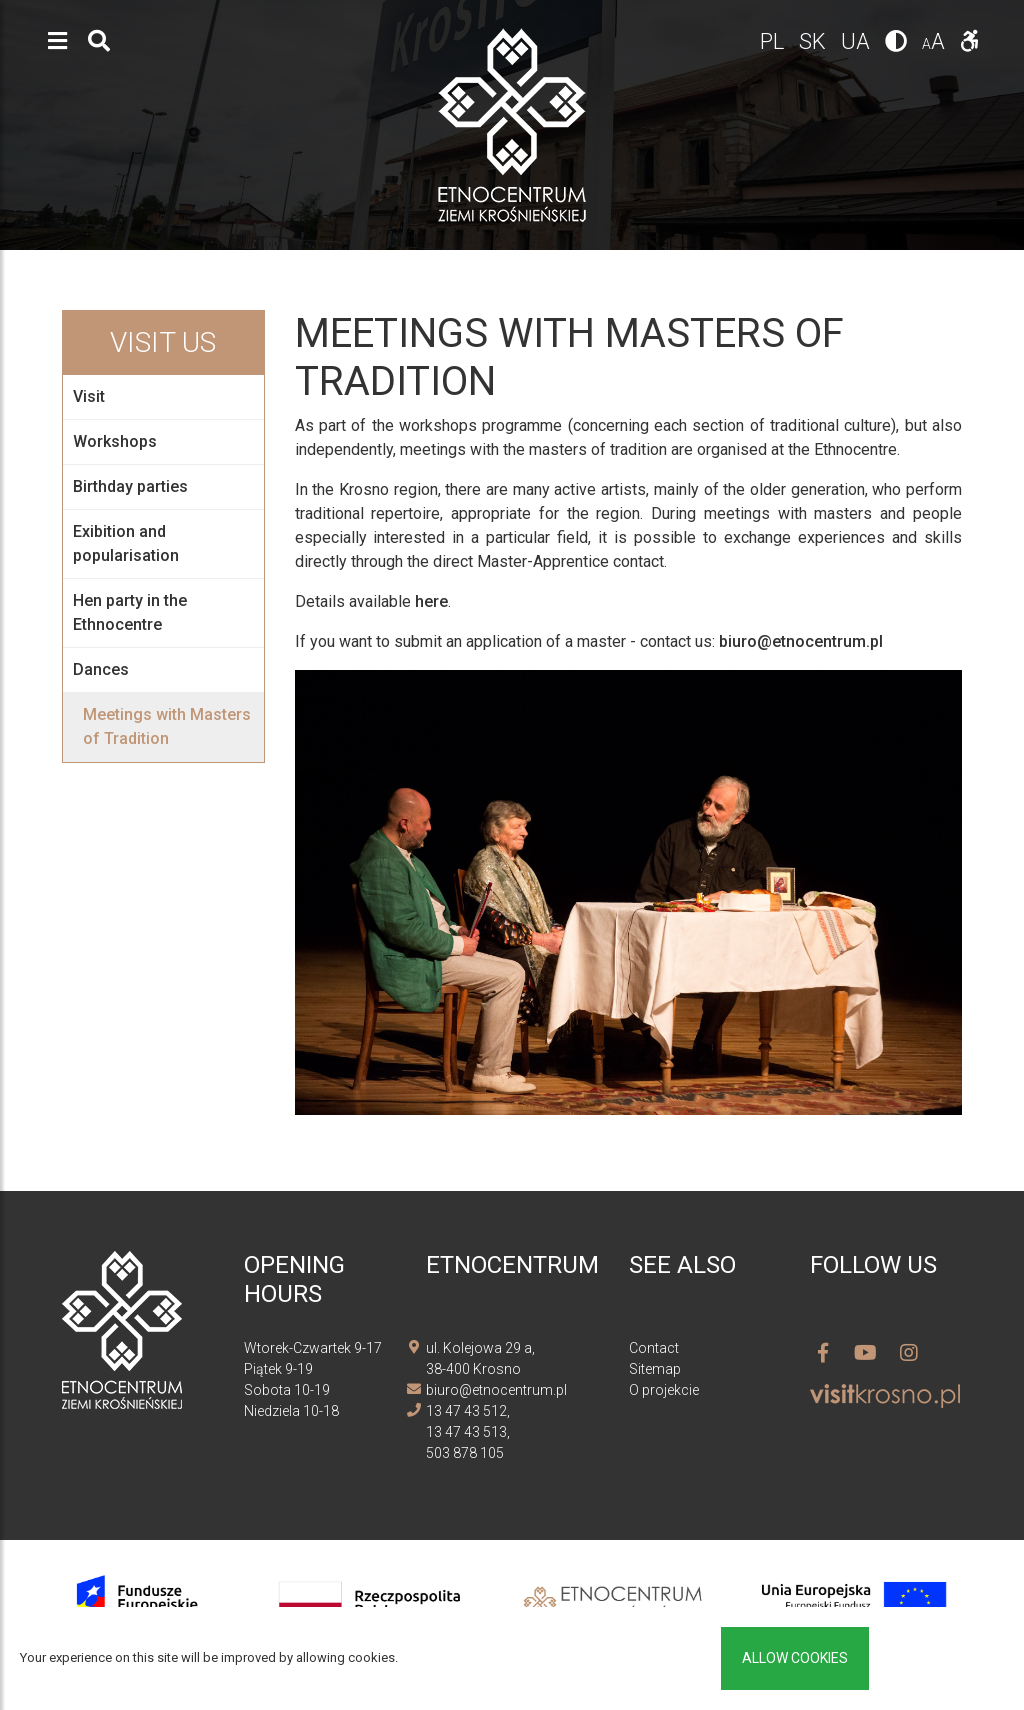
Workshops (115, 441)
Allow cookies (795, 1658)
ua (858, 41)
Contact (654, 1348)
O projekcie (664, 1390)
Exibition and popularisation (126, 543)
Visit (89, 396)
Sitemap (655, 1369)
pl (774, 41)
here (431, 601)
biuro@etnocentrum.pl (801, 641)
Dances (101, 669)
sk (815, 41)
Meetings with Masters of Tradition (167, 726)
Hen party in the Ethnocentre (130, 612)
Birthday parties (130, 486)
